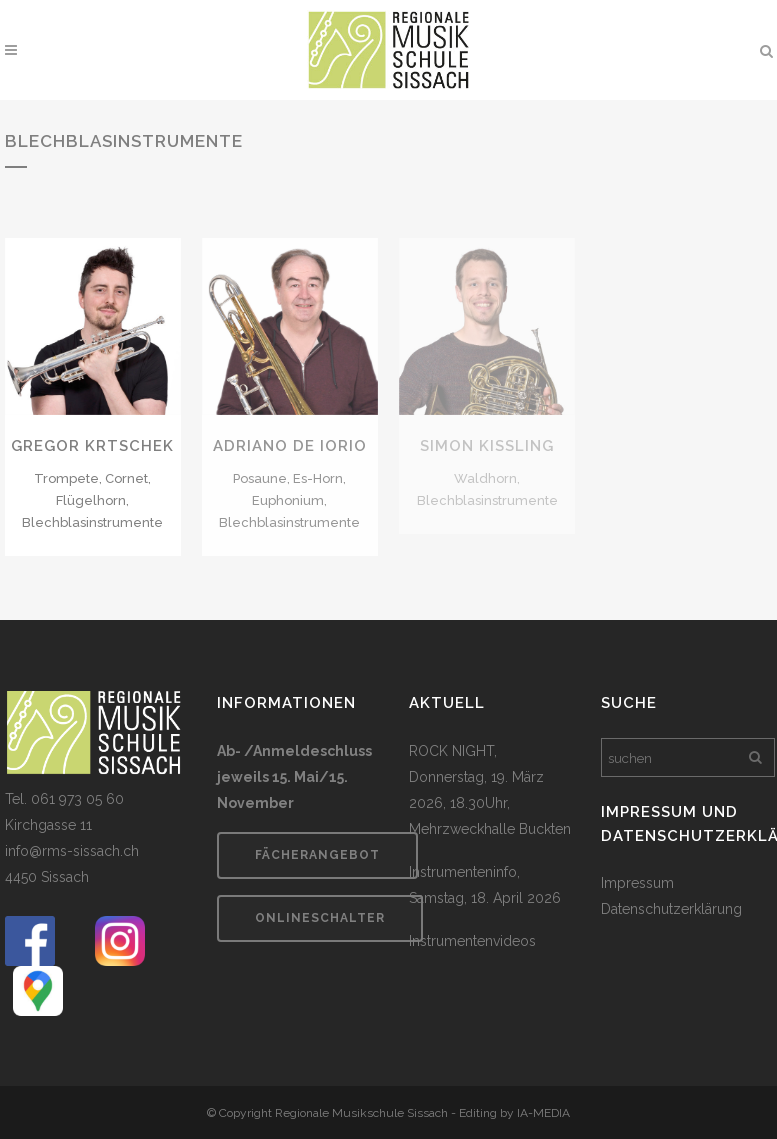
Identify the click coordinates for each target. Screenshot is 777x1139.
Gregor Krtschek (92, 446)
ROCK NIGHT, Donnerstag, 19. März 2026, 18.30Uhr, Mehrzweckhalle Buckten (490, 790)
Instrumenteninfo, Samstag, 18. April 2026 (485, 885)
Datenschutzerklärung (671, 909)
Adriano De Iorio (290, 446)
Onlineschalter (320, 918)
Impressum (637, 883)
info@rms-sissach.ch (72, 851)
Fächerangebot (317, 855)
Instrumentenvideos (472, 941)
